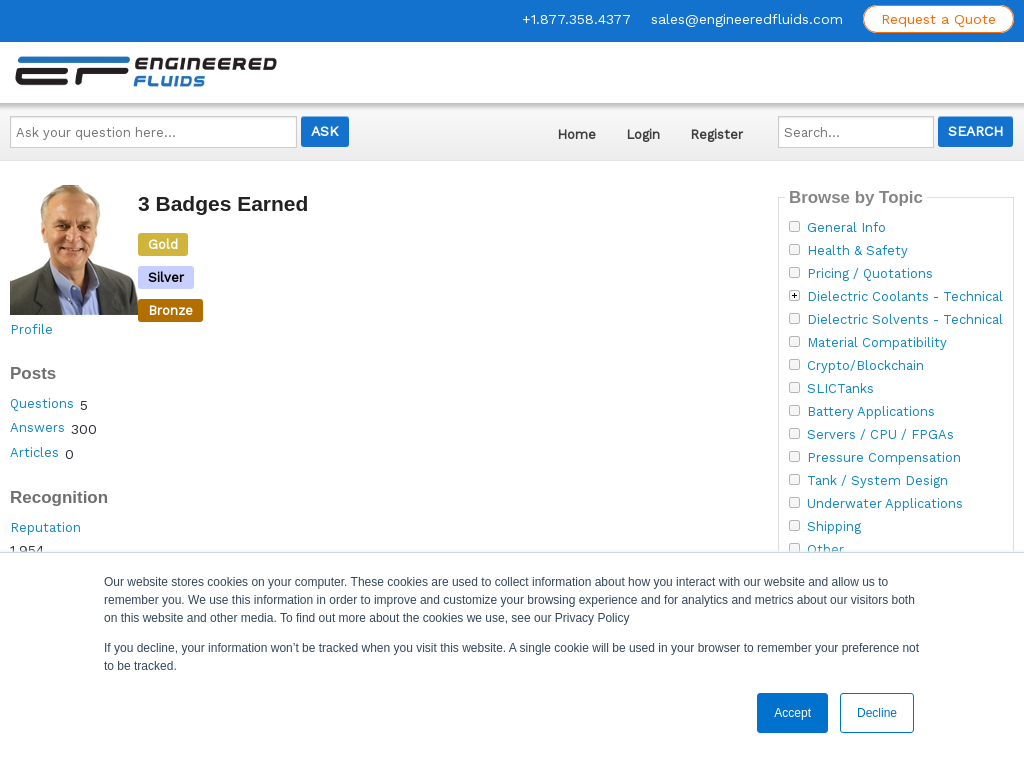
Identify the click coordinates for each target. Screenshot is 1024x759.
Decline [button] (877, 713)
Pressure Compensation (884, 458)
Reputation (45, 527)
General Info (846, 228)
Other (825, 550)
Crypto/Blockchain (865, 366)
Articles (34, 452)
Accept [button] (792, 713)
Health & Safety (857, 251)
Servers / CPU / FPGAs (880, 435)
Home (576, 134)
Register (716, 134)
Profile (31, 329)
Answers (37, 427)
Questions (42, 403)
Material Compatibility (877, 343)
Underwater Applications (885, 504)
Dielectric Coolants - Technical (905, 297)
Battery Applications (871, 412)
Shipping (834, 527)
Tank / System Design (877, 481)
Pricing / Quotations (870, 274)
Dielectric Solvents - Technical (905, 320)
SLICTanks (840, 389)
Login (643, 134)
